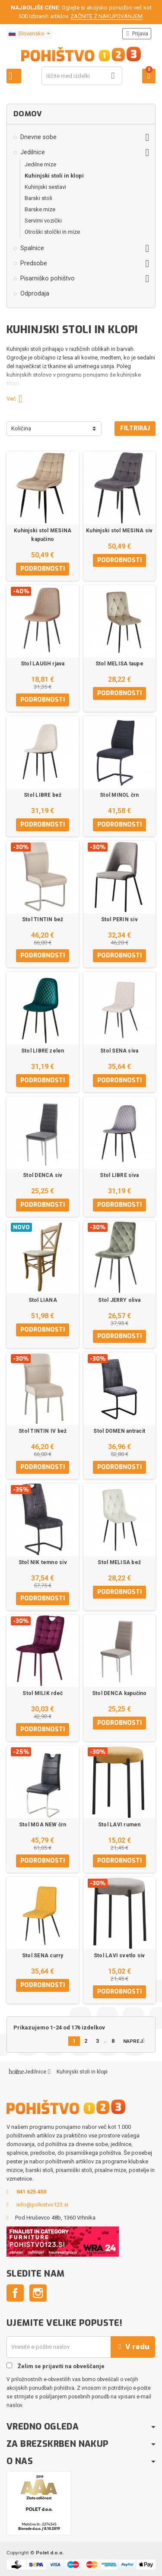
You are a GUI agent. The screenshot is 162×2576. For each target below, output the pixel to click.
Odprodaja (34, 293)
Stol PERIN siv (119, 919)
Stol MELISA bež (119, 1562)
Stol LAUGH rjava (43, 664)
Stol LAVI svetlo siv (119, 1956)
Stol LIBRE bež (42, 795)
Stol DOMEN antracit (119, 1431)
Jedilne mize (40, 164)
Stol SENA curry (43, 1956)
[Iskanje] (81, 76)
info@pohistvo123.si (42, 2204)
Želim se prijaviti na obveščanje (55, 2366)
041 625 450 (31, 2191)
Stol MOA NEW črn (43, 1825)
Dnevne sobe (38, 137)
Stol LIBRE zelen (42, 1051)
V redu (132, 2347)
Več (17, 398)
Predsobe (33, 263)
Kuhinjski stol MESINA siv (119, 531)
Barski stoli (38, 198)
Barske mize (40, 209)
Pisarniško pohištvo (47, 278)
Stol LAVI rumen (119, 1825)
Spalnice (32, 248)
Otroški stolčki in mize (52, 232)
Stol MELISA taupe (119, 664)
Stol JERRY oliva (119, 1300)
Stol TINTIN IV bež (43, 1431)
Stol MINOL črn (119, 795)
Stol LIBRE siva (119, 1175)
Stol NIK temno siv (43, 1562)
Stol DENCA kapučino (119, 1693)
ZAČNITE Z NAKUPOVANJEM (106, 16)
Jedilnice (32, 152)
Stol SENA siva (119, 1051)
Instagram (38, 2293)
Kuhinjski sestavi (45, 187)
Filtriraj (135, 428)
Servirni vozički (43, 220)
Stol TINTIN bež (43, 919)
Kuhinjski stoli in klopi (54, 175)
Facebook (15, 2293)
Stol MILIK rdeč (42, 1693)
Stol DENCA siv (42, 1175)
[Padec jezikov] (29, 33)
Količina (21, 428)
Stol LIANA (43, 1300)
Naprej (136, 2041)
